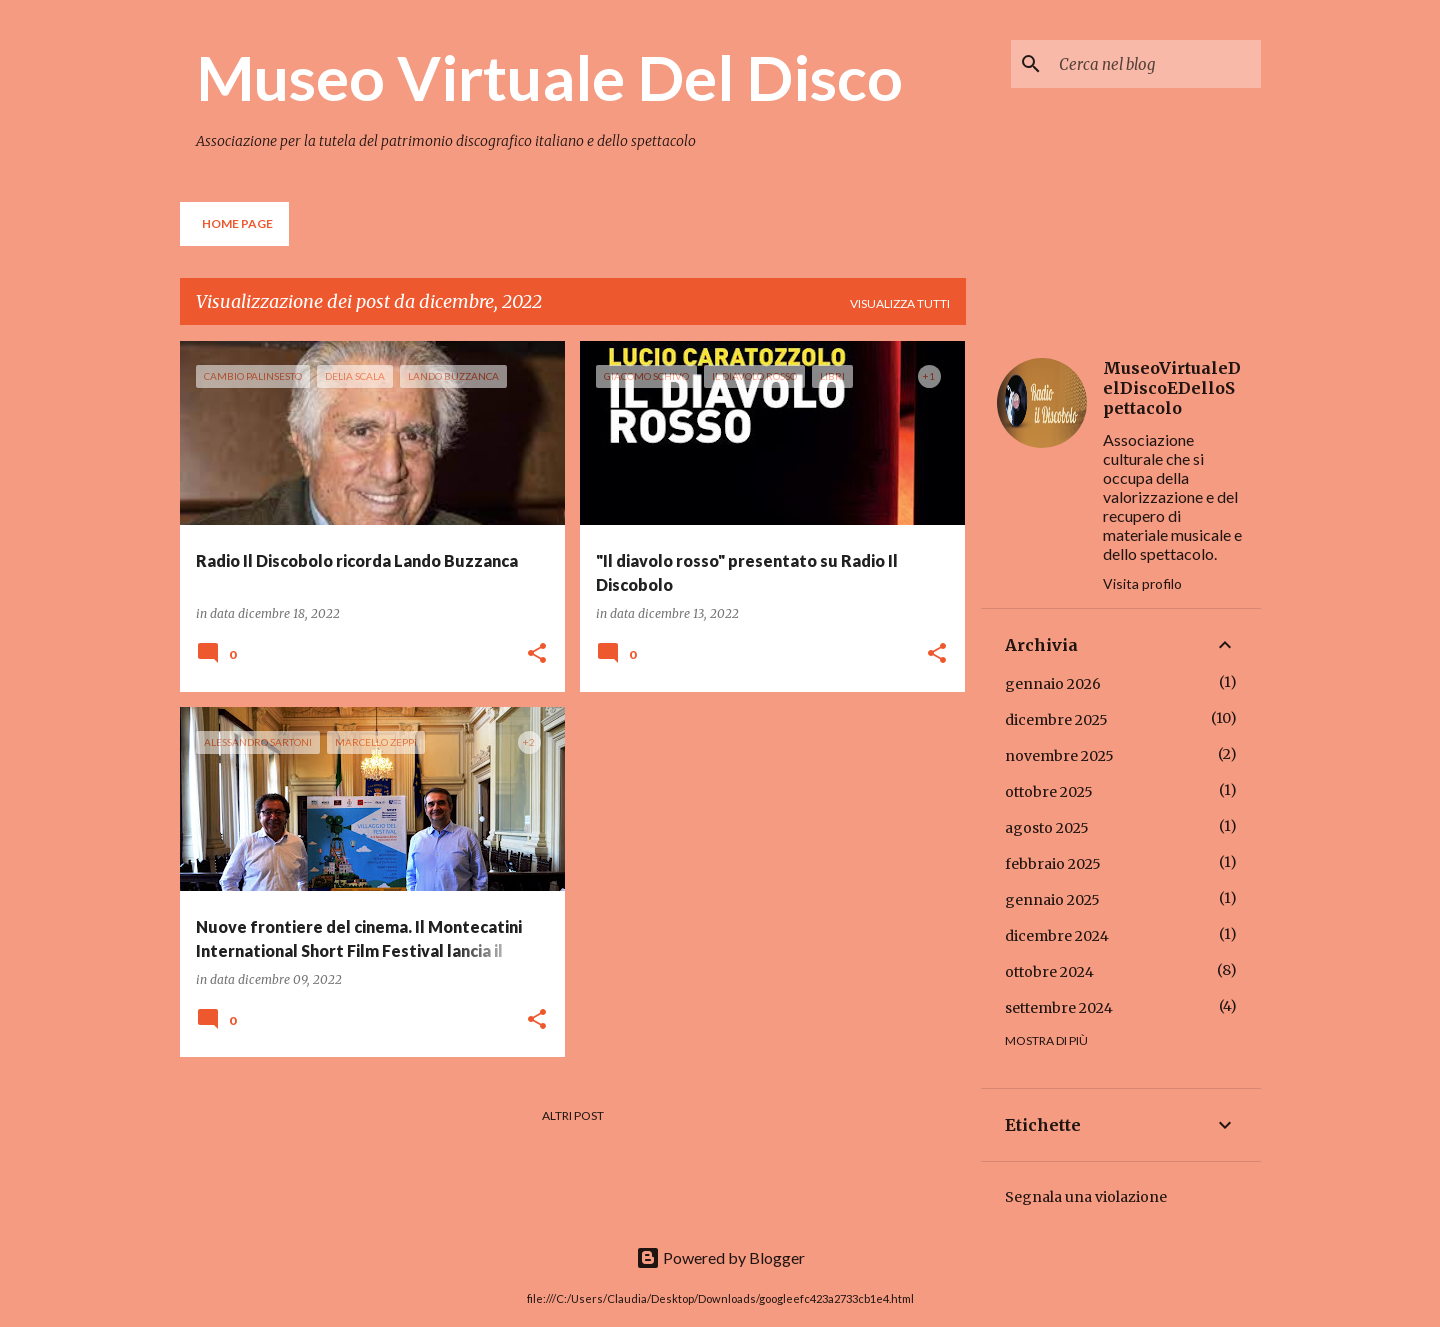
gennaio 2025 (1052, 900)
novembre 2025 (1059, 756)
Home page (237, 223)
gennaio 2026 (1053, 684)
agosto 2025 (1047, 828)
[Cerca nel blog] (1156, 64)
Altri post (573, 1115)
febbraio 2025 (1053, 864)
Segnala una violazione (1086, 1197)
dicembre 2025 (1056, 720)
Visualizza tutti (900, 303)
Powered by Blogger (720, 1257)
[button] (537, 654)
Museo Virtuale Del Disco (549, 77)
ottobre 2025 (1049, 792)
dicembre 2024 (1057, 936)
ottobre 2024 (1049, 972)
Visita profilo (1142, 583)
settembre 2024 (1059, 1008)
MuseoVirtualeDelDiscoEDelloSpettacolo (1172, 388)
